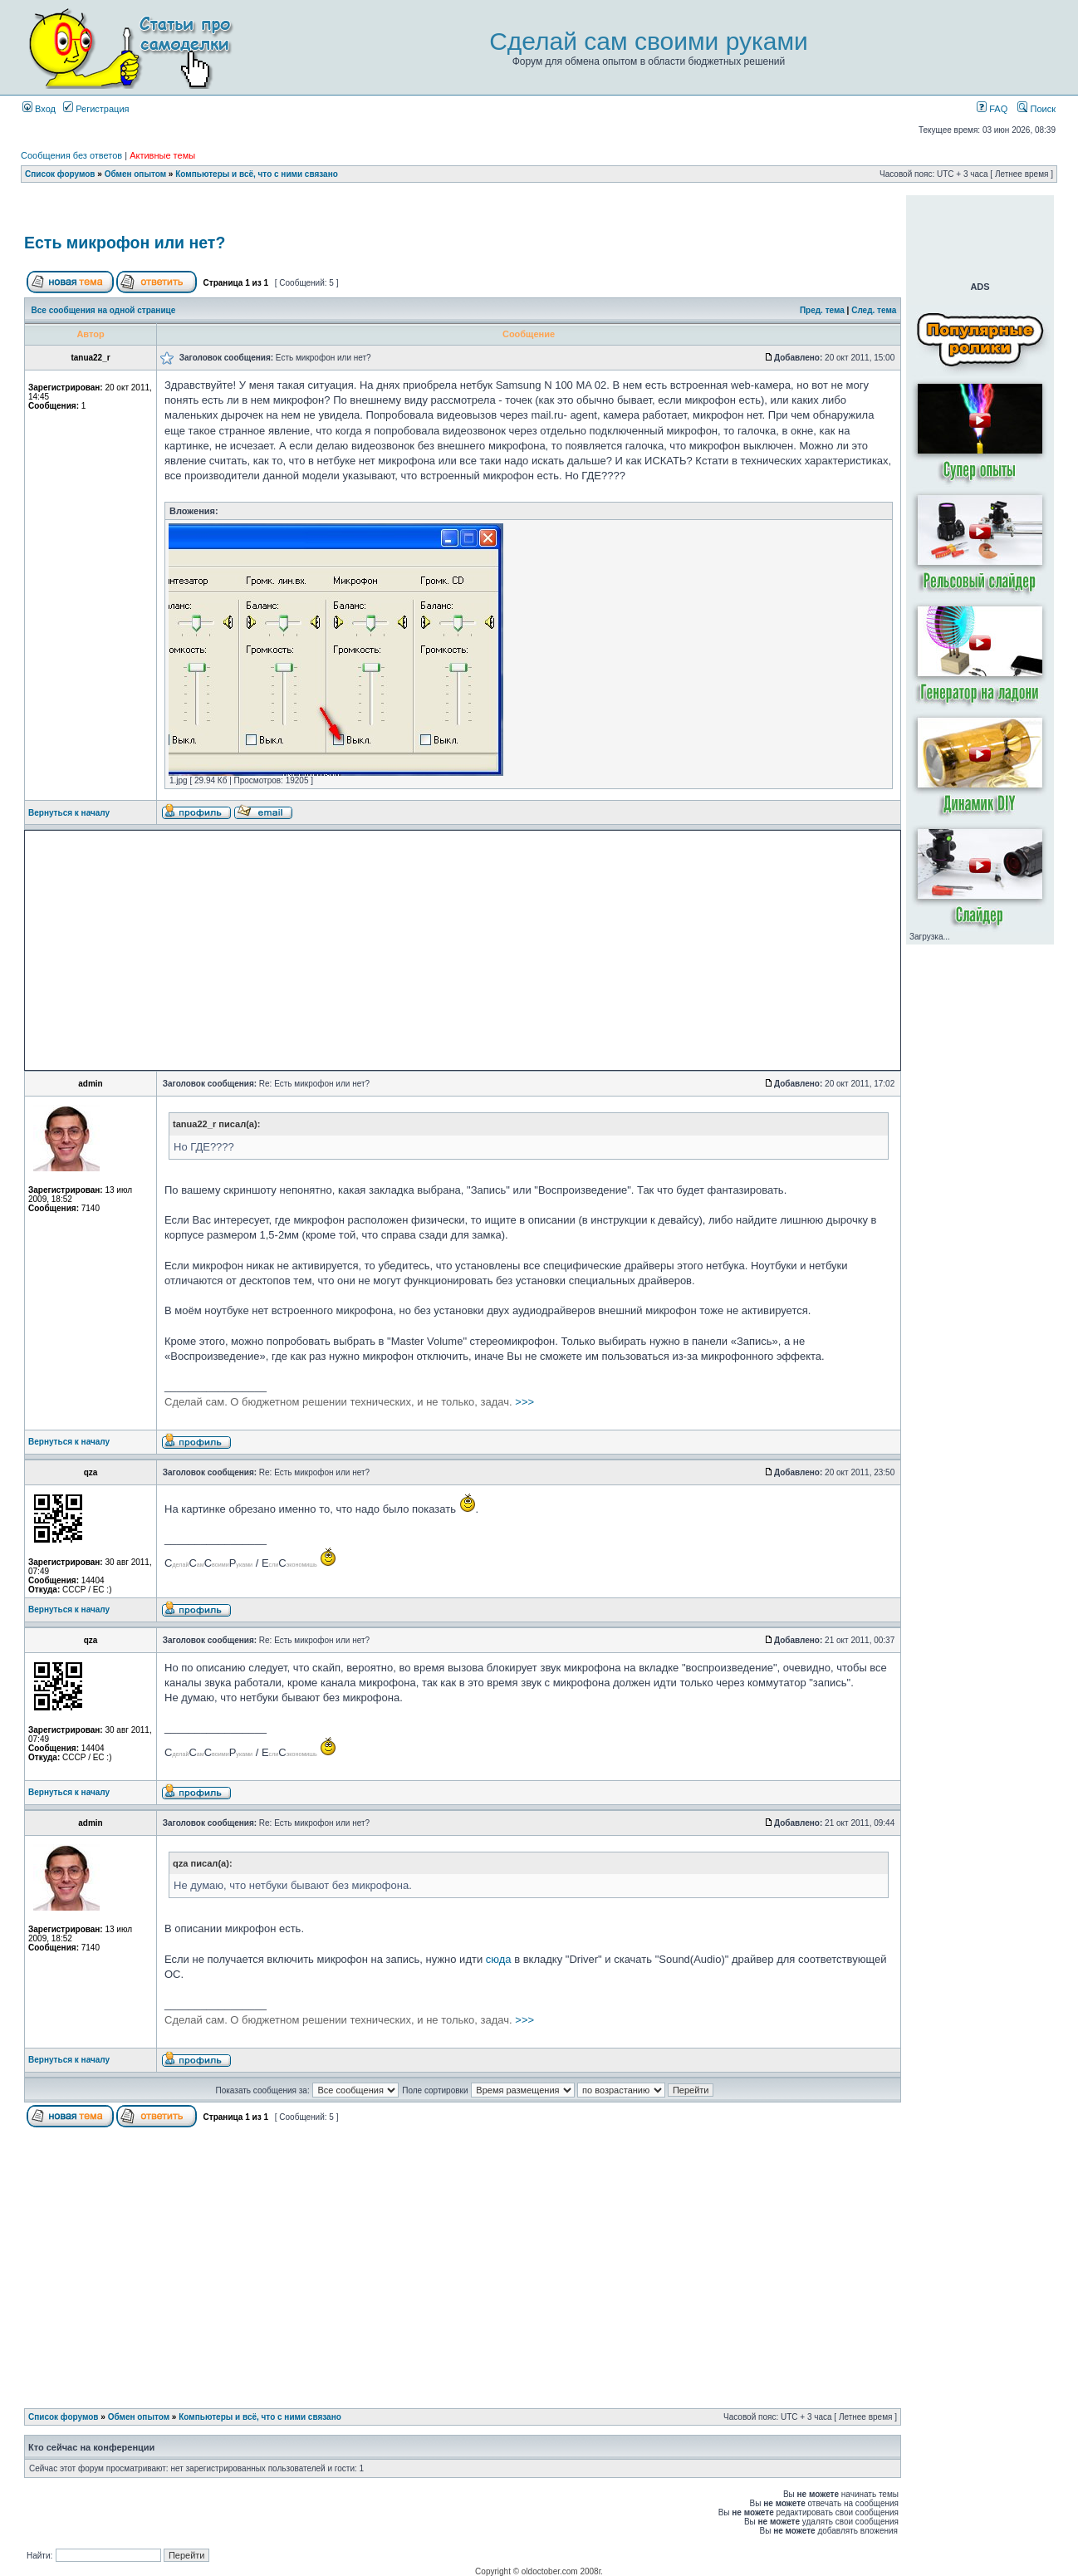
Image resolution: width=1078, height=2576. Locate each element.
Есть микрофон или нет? (124, 242)
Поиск (1036, 109)
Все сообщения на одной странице (104, 310)
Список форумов (60, 174)
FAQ (992, 109)
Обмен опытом (135, 174)
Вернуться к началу (69, 812)
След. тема (873, 310)
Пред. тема (822, 310)
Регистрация (96, 109)
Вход (39, 109)
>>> (349, 1402)
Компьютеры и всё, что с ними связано (256, 174)
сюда (499, 1959)
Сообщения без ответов (71, 155)
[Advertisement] (462, 210)
